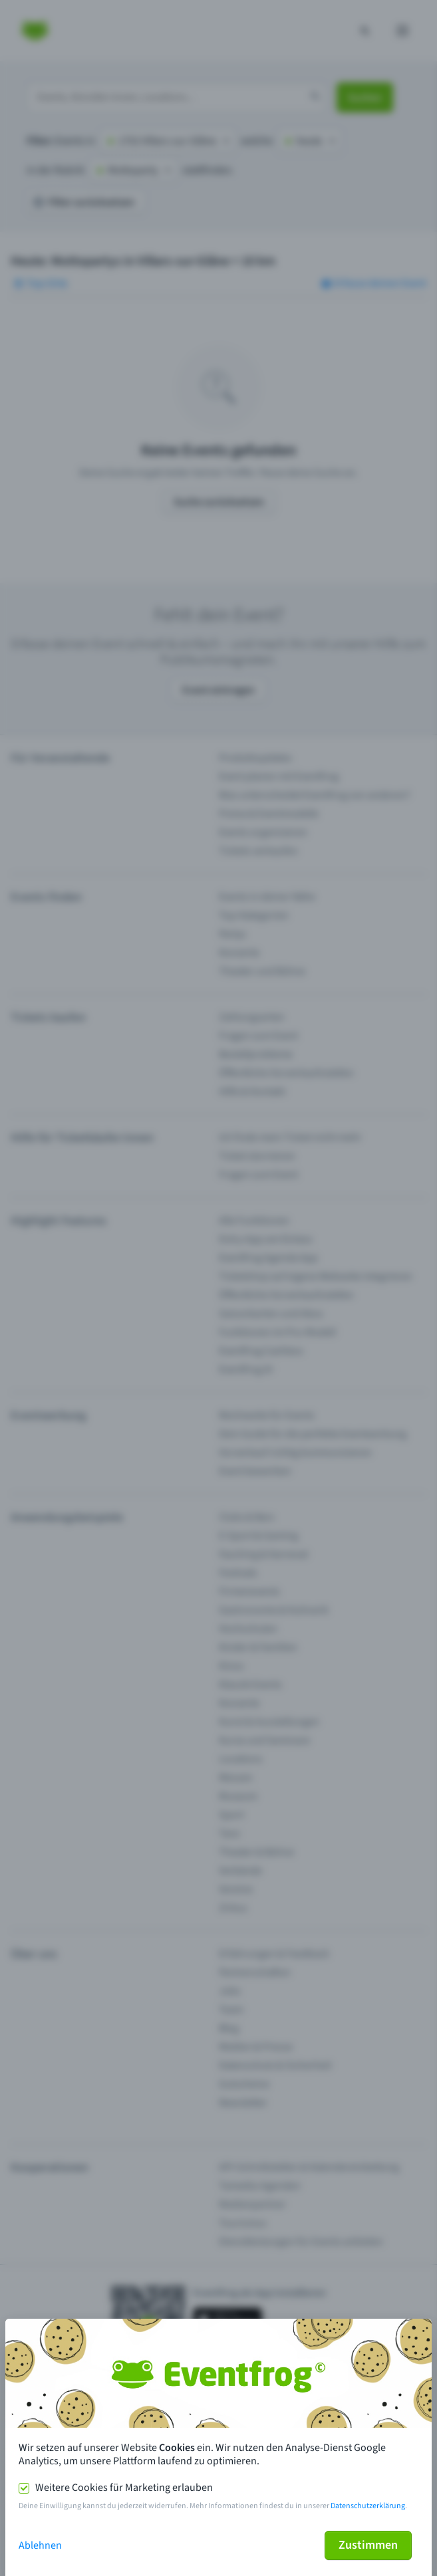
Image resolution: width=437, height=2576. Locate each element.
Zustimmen (368, 2545)
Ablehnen (40, 2545)
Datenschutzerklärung (368, 2506)
